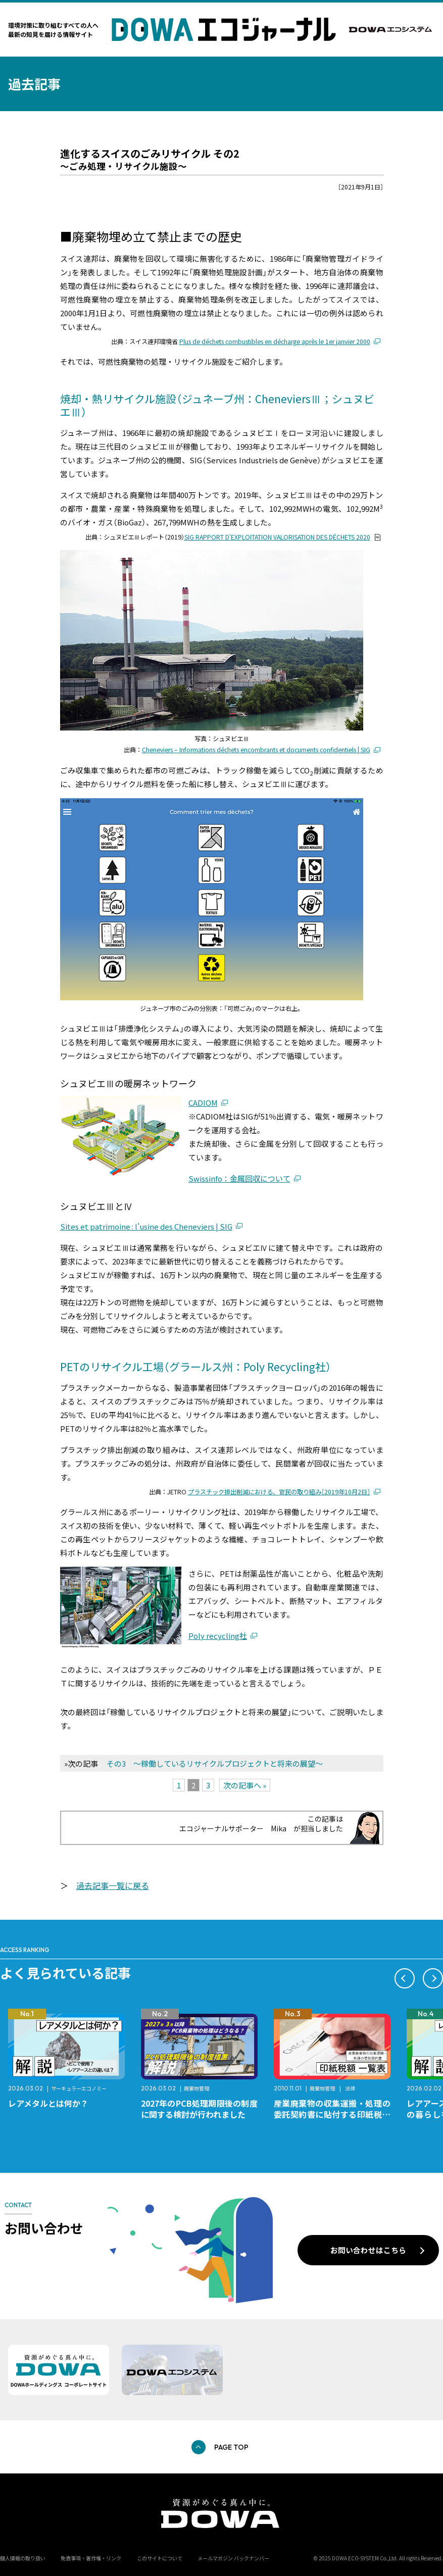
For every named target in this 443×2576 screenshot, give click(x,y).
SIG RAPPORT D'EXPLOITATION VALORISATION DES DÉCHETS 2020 (277, 537)
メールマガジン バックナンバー (233, 2558)
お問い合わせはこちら (368, 2250)
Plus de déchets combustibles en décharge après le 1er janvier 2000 (274, 341)
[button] (405, 1978)
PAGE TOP (231, 2447)
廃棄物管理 (196, 2088)
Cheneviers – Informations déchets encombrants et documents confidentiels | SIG (256, 749)
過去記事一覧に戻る (112, 1885)
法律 (350, 2088)
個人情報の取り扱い (22, 2558)
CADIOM (203, 1102)
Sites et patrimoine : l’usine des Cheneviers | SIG (146, 1226)
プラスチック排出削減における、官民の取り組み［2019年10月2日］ (279, 1491)
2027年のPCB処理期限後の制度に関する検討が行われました (199, 2108)
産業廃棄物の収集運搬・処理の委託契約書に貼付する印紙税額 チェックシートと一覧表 (336, 2114)
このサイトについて (159, 2558)
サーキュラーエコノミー (79, 2088)
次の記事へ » (244, 1785)
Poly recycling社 (217, 1635)
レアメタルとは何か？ (48, 2103)
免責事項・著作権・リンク (91, 2558)
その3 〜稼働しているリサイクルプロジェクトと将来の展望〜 (215, 1763)
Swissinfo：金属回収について (239, 1178)
